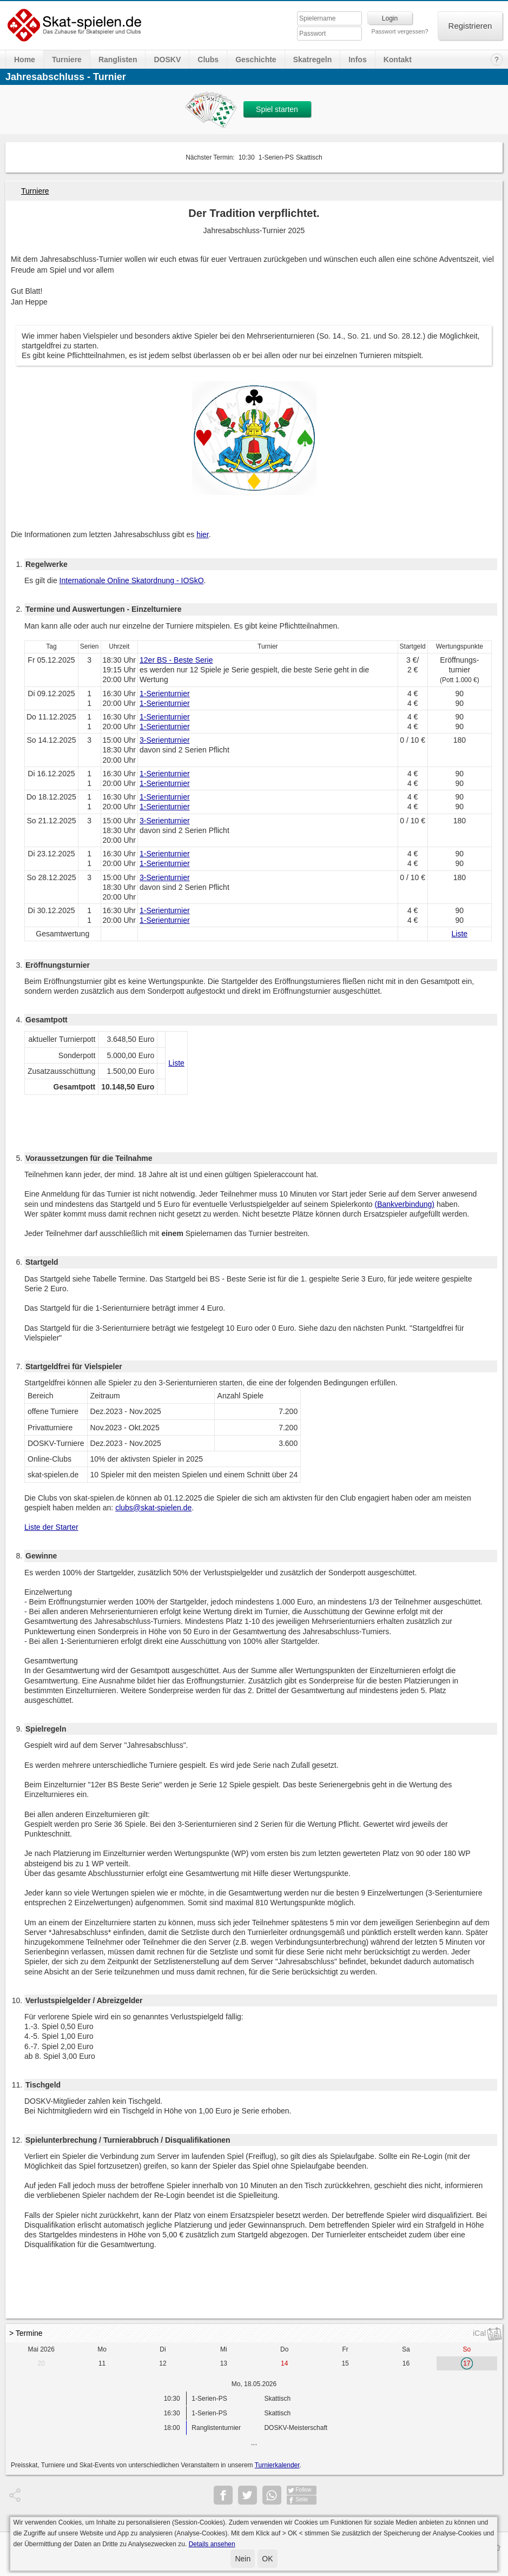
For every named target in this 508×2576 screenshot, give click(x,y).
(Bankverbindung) (405, 1204)
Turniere (67, 59)
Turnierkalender (277, 2465)
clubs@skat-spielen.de (153, 1507)
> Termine (26, 2333)
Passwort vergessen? (399, 31)
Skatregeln (312, 59)
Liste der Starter (51, 1527)
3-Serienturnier (165, 740)
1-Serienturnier (165, 693)
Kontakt (398, 59)
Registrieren (470, 25)
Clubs (208, 59)
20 (41, 2363)
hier (202, 534)
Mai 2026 (41, 2349)
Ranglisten (117, 59)
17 (466, 2363)
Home (24, 59)
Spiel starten (277, 109)
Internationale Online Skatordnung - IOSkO (132, 580)
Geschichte (255, 59)
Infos (357, 59)
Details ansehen (212, 2544)
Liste (460, 933)
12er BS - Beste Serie (176, 660)
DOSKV (167, 59)
